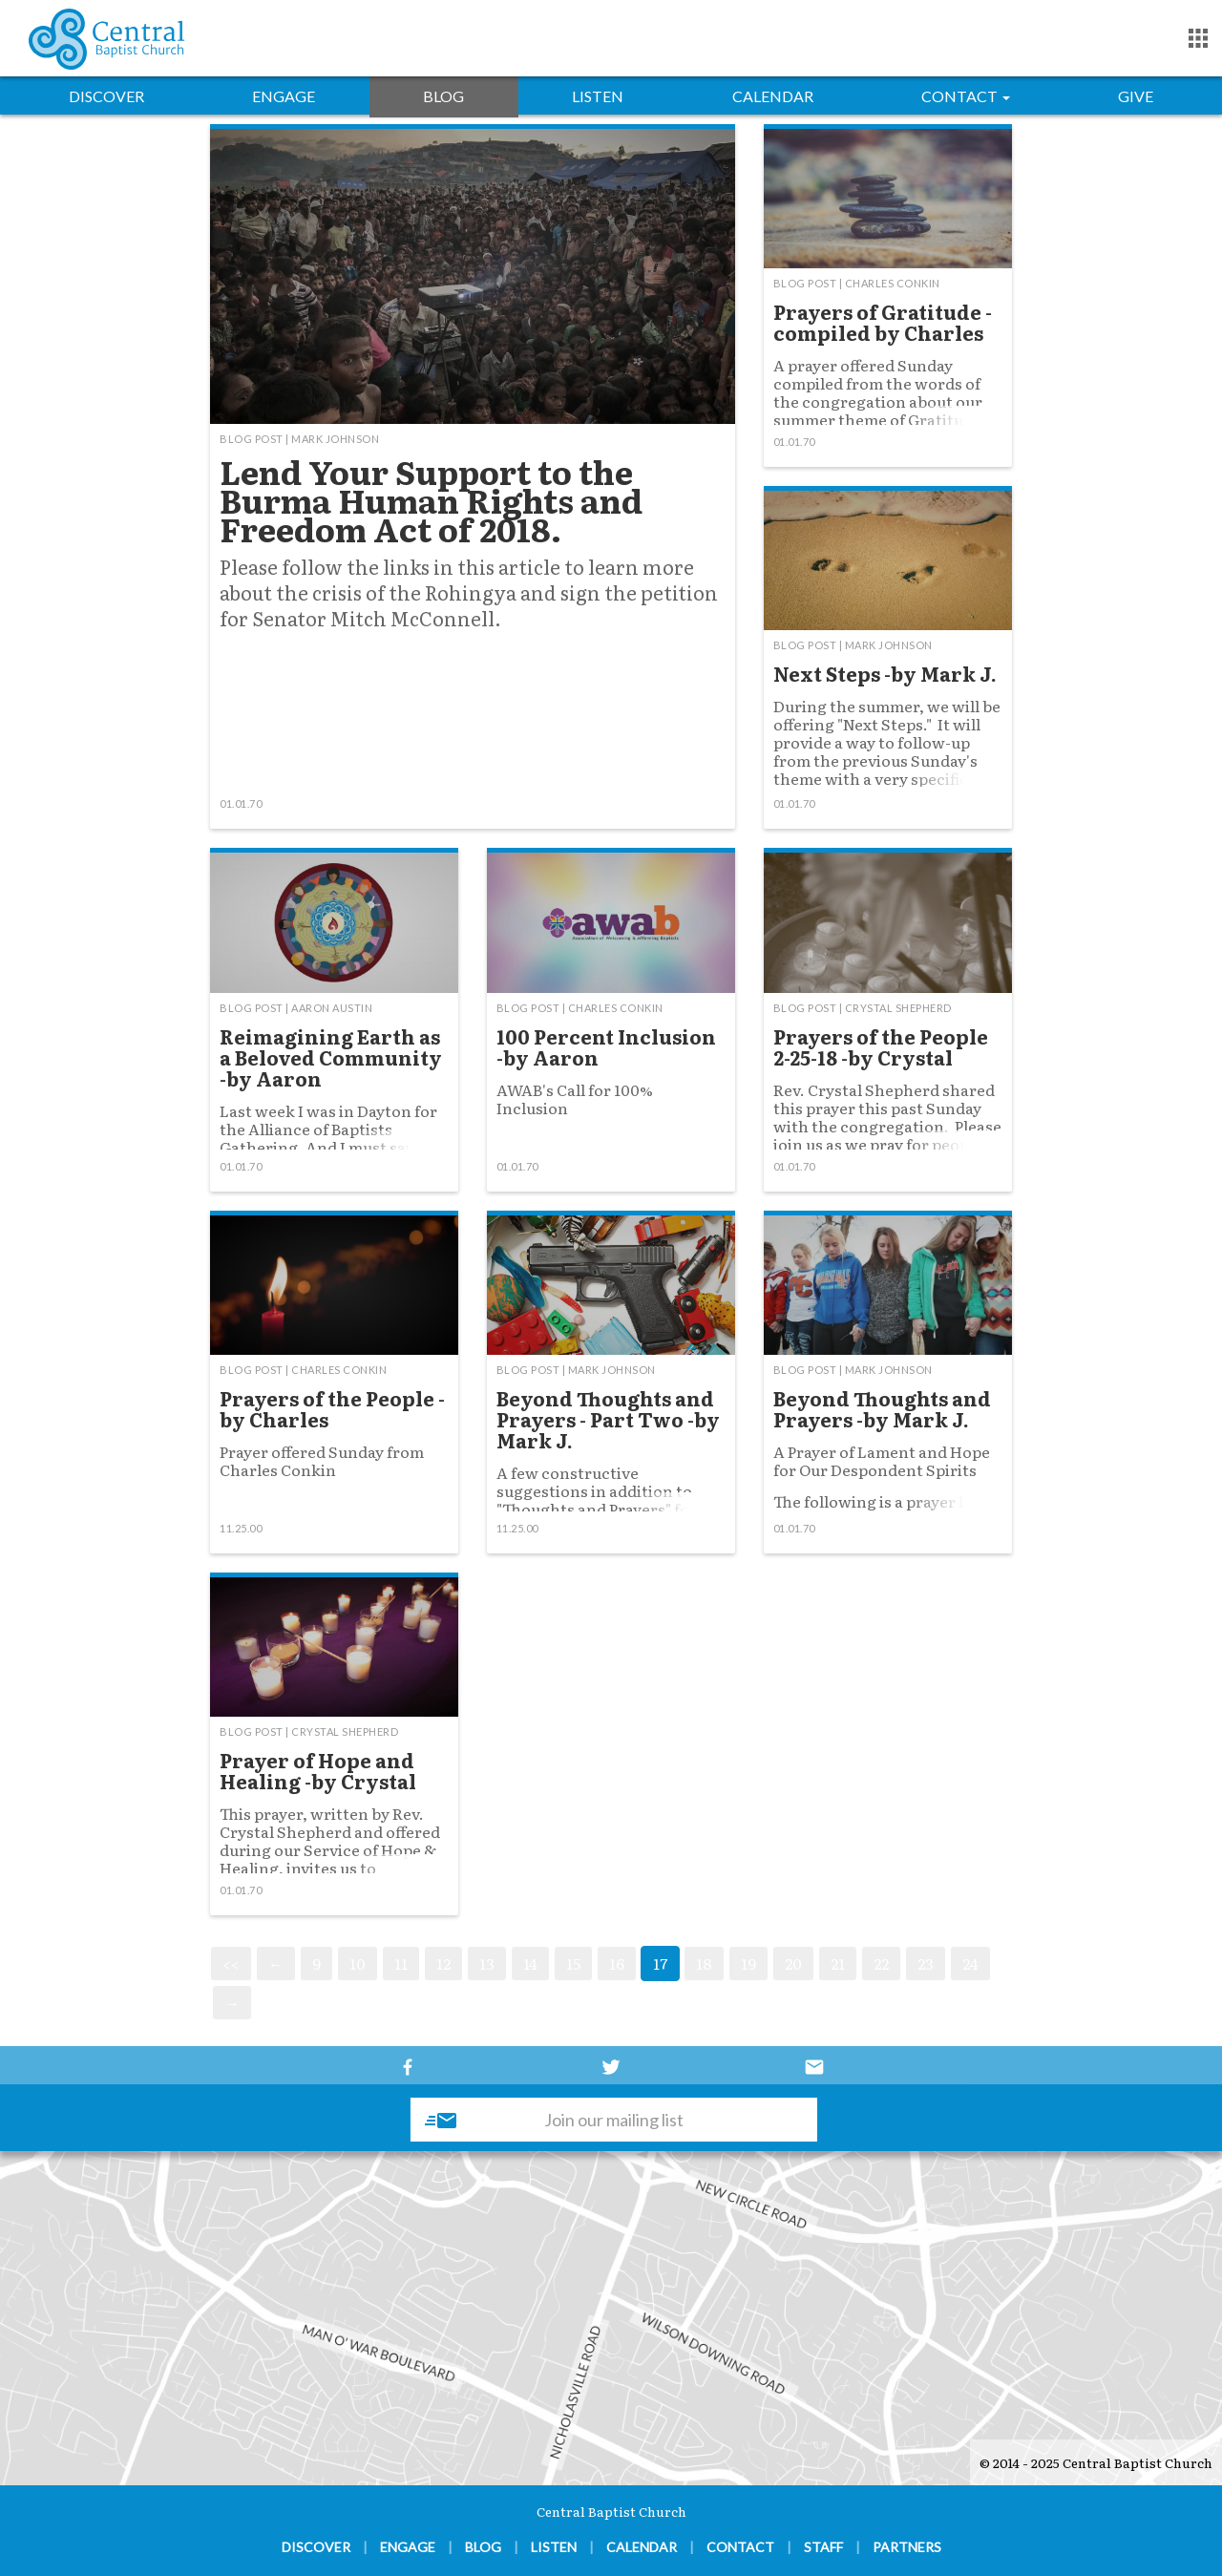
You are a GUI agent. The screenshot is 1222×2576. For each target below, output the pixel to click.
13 (487, 1963)
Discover (106, 96)
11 (401, 1963)
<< (231, 1963)
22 (881, 1963)
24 (970, 1963)
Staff (823, 2547)
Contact (965, 96)
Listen (597, 96)
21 (838, 1963)
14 (530, 1963)
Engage (283, 96)
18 (704, 1963)
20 (793, 1963)
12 (443, 1963)
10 (357, 1963)
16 (616, 1963)
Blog (443, 96)
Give (1135, 96)
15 (573, 1963)
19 (748, 1963)
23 (925, 1963)
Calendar (772, 96)
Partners (907, 2547)
